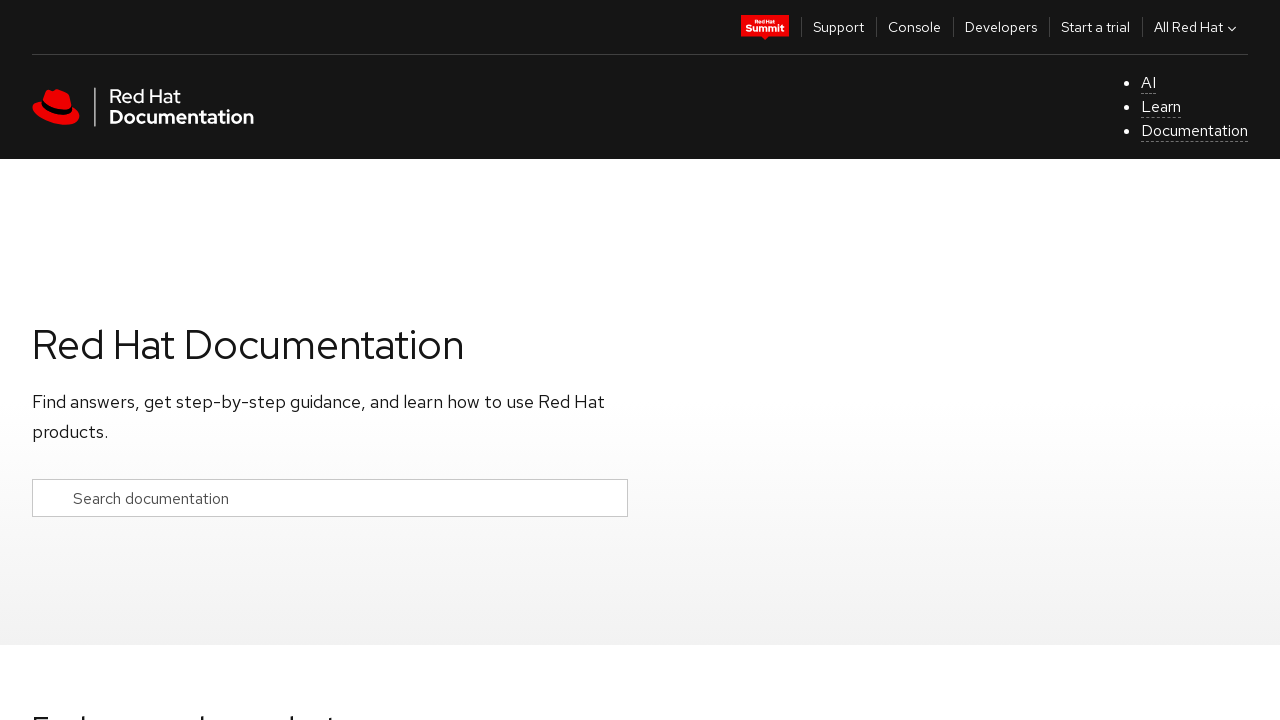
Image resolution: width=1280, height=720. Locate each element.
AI (1148, 82)
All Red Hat (1197, 27)
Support (838, 27)
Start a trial (1095, 27)
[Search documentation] (330, 498)
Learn (1161, 106)
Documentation (1194, 130)
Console (914, 27)
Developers (1001, 27)
